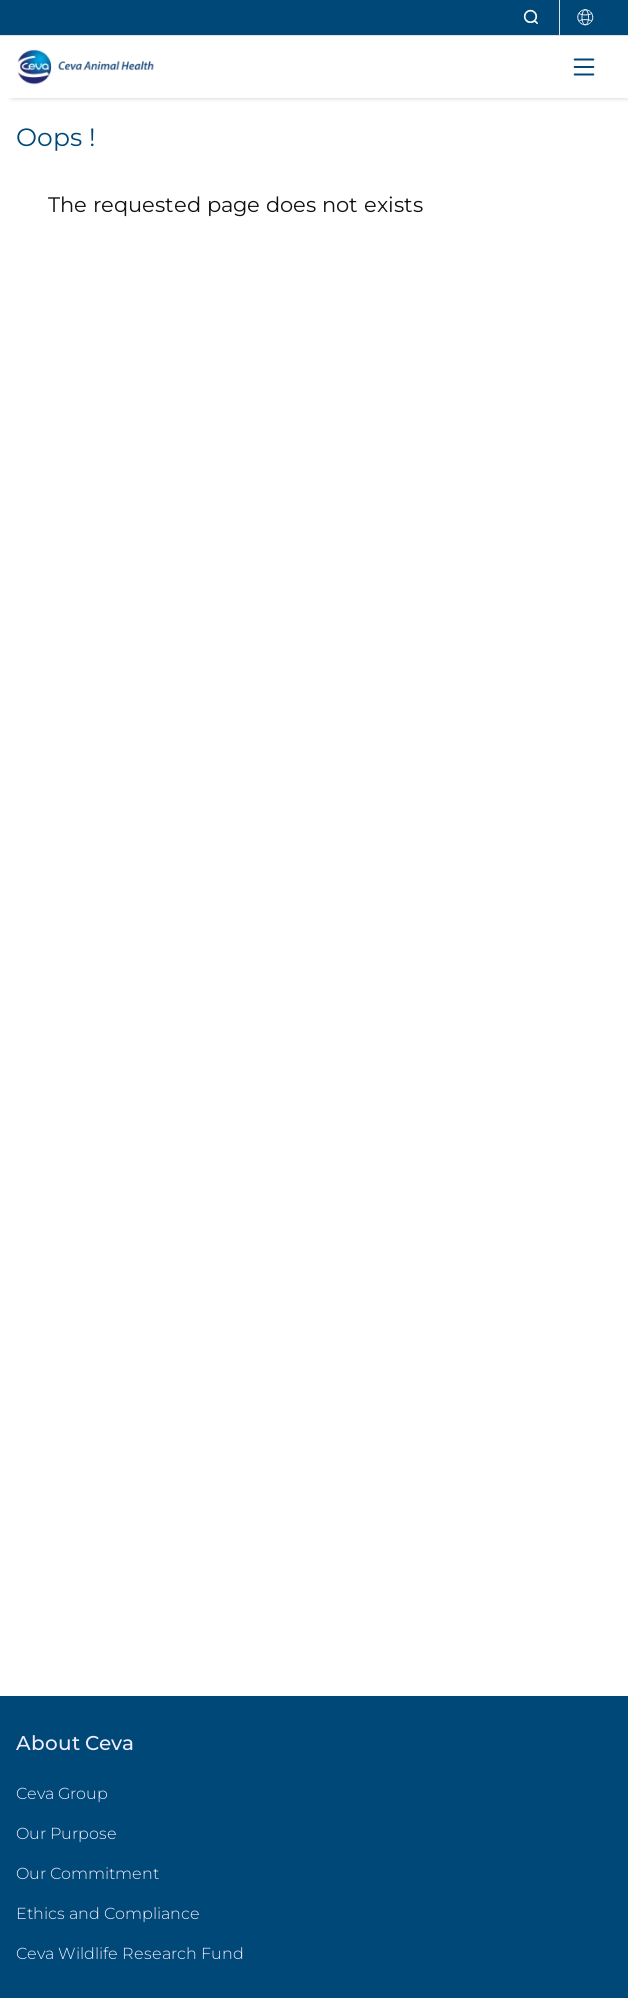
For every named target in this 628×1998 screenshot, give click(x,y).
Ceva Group (62, 1793)
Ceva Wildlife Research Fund (210, 1952)
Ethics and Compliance (108, 1913)
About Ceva (75, 1743)
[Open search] (532, 17)
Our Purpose (66, 1833)
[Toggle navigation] (584, 67)
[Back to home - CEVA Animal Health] (104, 67)
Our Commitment (87, 1873)
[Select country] (586, 17)
